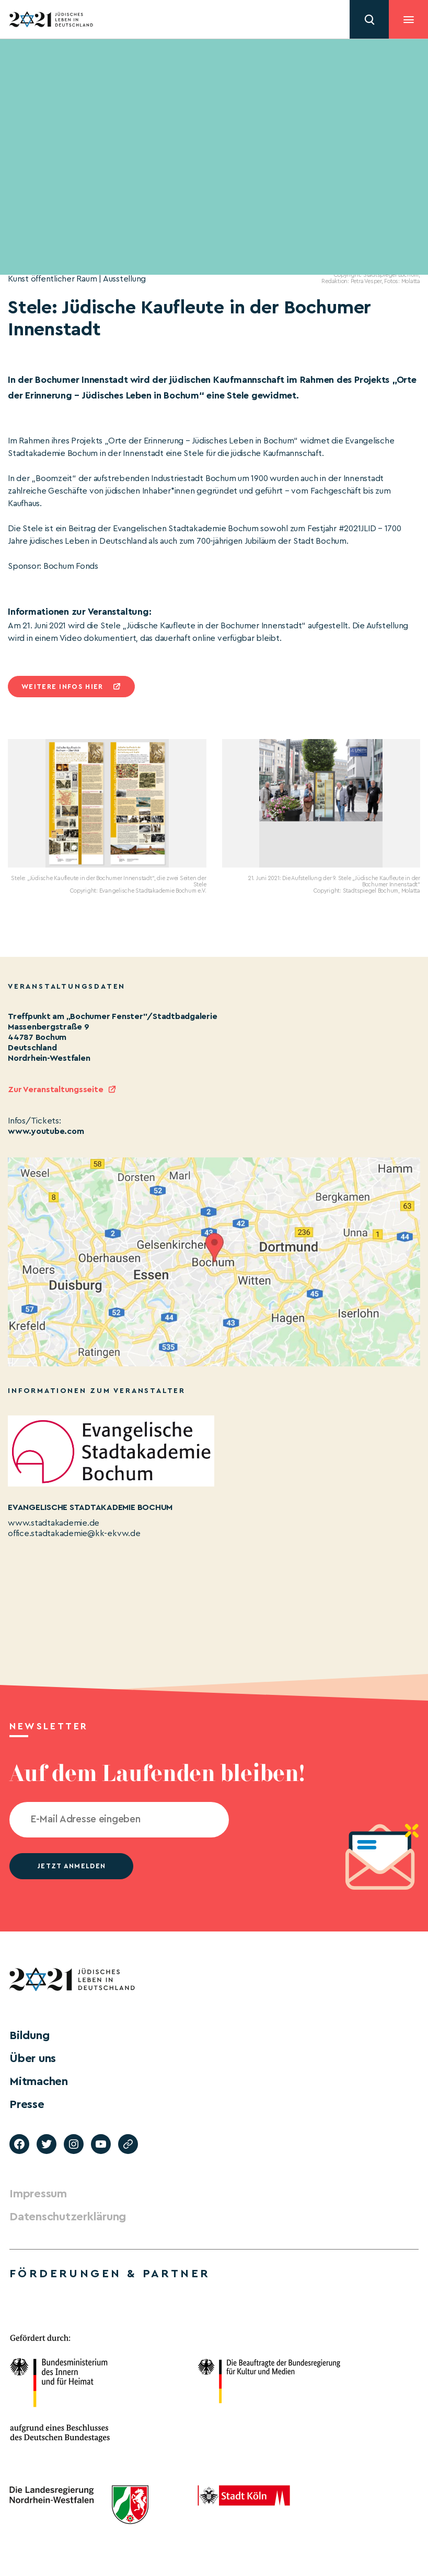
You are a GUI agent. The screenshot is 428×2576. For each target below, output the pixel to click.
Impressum (38, 2193)
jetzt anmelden (71, 1866)
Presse (26, 2104)
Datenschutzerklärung (67, 2216)
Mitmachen (38, 2081)
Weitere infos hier (62, 686)
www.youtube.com (46, 1131)
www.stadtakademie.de (53, 1523)
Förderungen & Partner (109, 2273)
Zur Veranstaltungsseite (55, 1089)
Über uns (32, 2058)
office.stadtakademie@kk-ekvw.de (74, 1533)
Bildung (29, 2035)
